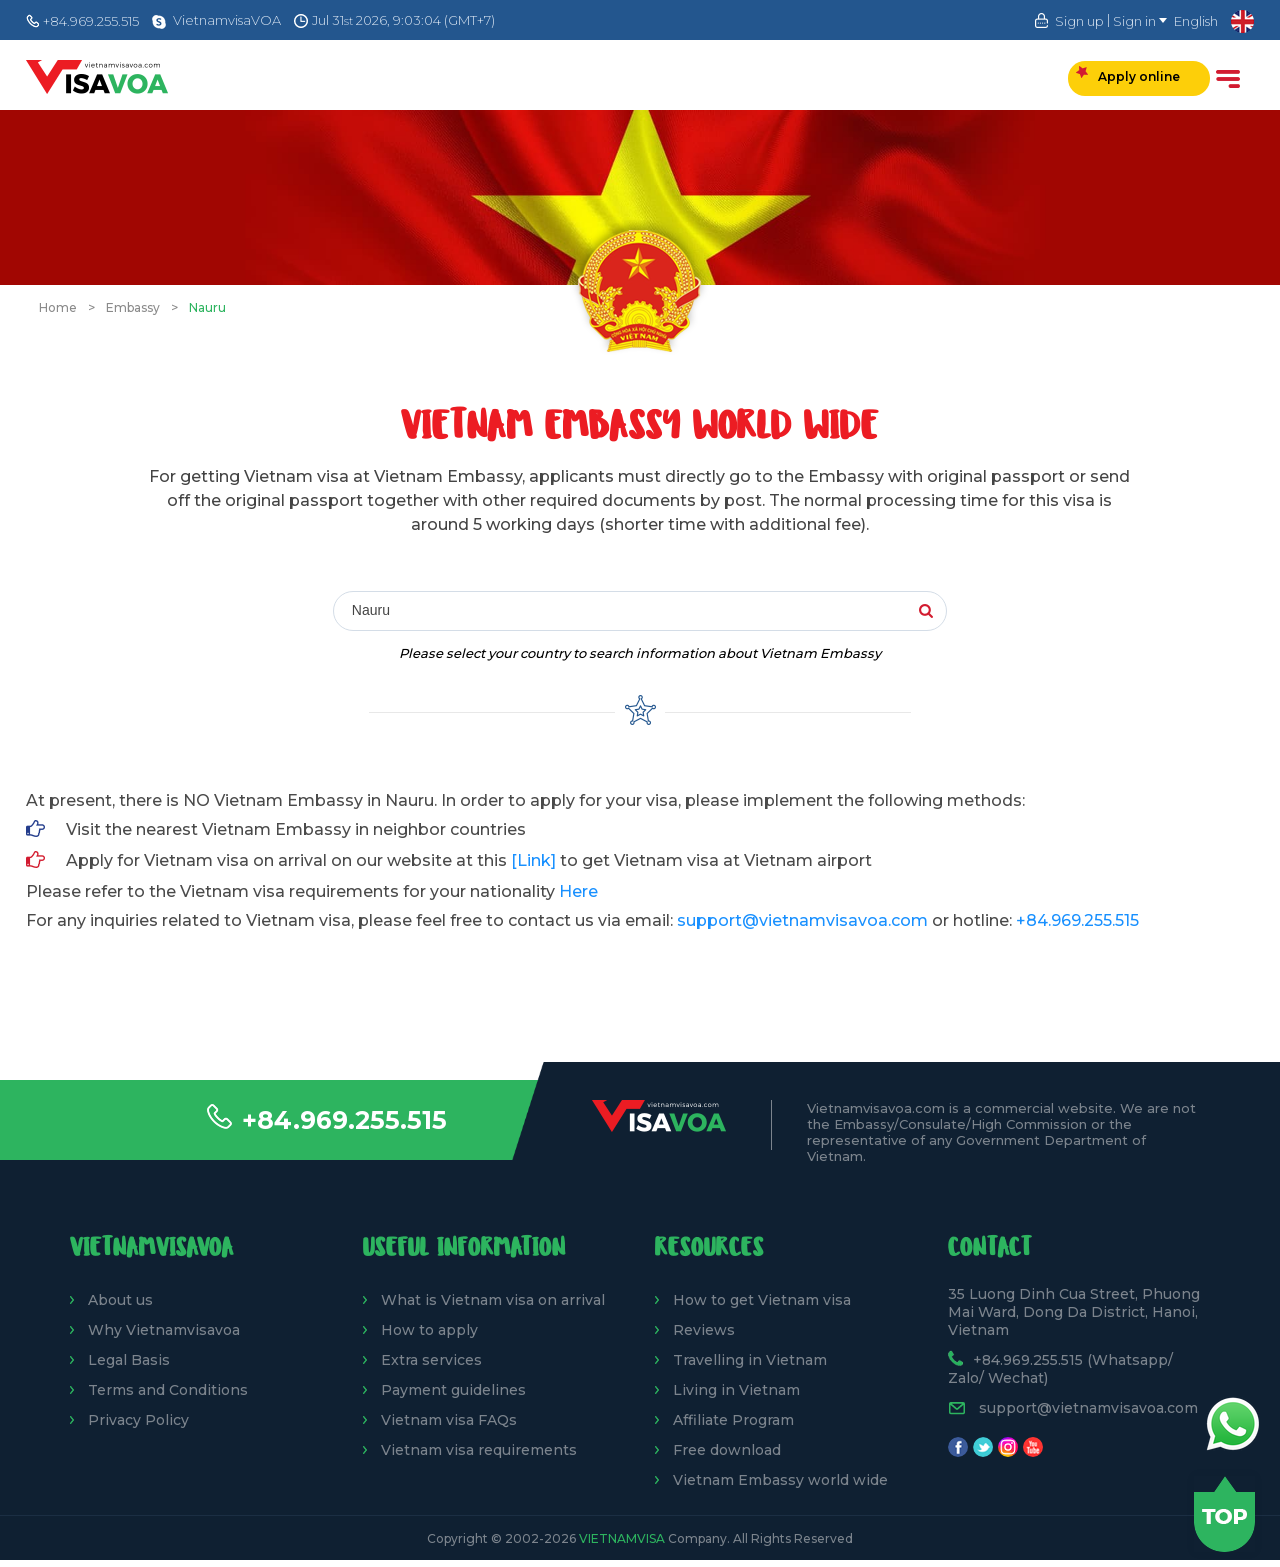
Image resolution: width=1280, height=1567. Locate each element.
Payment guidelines (453, 1390)
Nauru (207, 307)
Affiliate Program (733, 1420)
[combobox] (625, 612)
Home (58, 307)
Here (578, 891)
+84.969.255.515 (344, 1120)
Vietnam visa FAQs (449, 1420)
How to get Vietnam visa (762, 1300)
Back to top (1224, 1514)
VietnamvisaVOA (227, 20)
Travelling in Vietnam (750, 1360)
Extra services (431, 1360)
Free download (727, 1450)
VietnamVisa (622, 1538)
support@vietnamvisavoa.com (802, 920)
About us (120, 1300)
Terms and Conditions (168, 1390)
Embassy (133, 307)
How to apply (429, 1330)
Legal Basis (129, 1360)
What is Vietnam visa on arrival (493, 1300)
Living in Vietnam (736, 1390)
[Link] (533, 860)
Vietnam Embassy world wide (780, 1480)
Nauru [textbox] (371, 610)
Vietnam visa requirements (479, 1450)
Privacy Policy (138, 1420)
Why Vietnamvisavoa (164, 1330)
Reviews (704, 1330)
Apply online (1128, 75)
